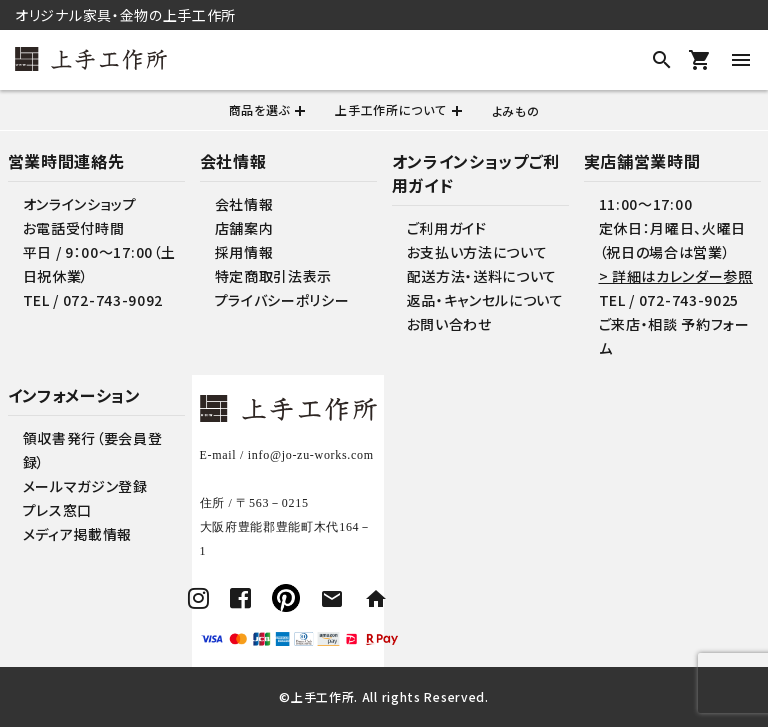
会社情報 (244, 204)
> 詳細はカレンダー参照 (676, 276)
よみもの (516, 110)
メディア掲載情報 (78, 534)
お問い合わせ (449, 324)
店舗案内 (244, 228)
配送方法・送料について (482, 276)
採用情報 (244, 252)
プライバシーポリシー (282, 300)
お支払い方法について (477, 252)
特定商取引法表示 (274, 276)
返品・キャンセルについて (485, 300)
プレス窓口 (58, 510)
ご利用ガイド (447, 228)
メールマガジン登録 (85, 486)
